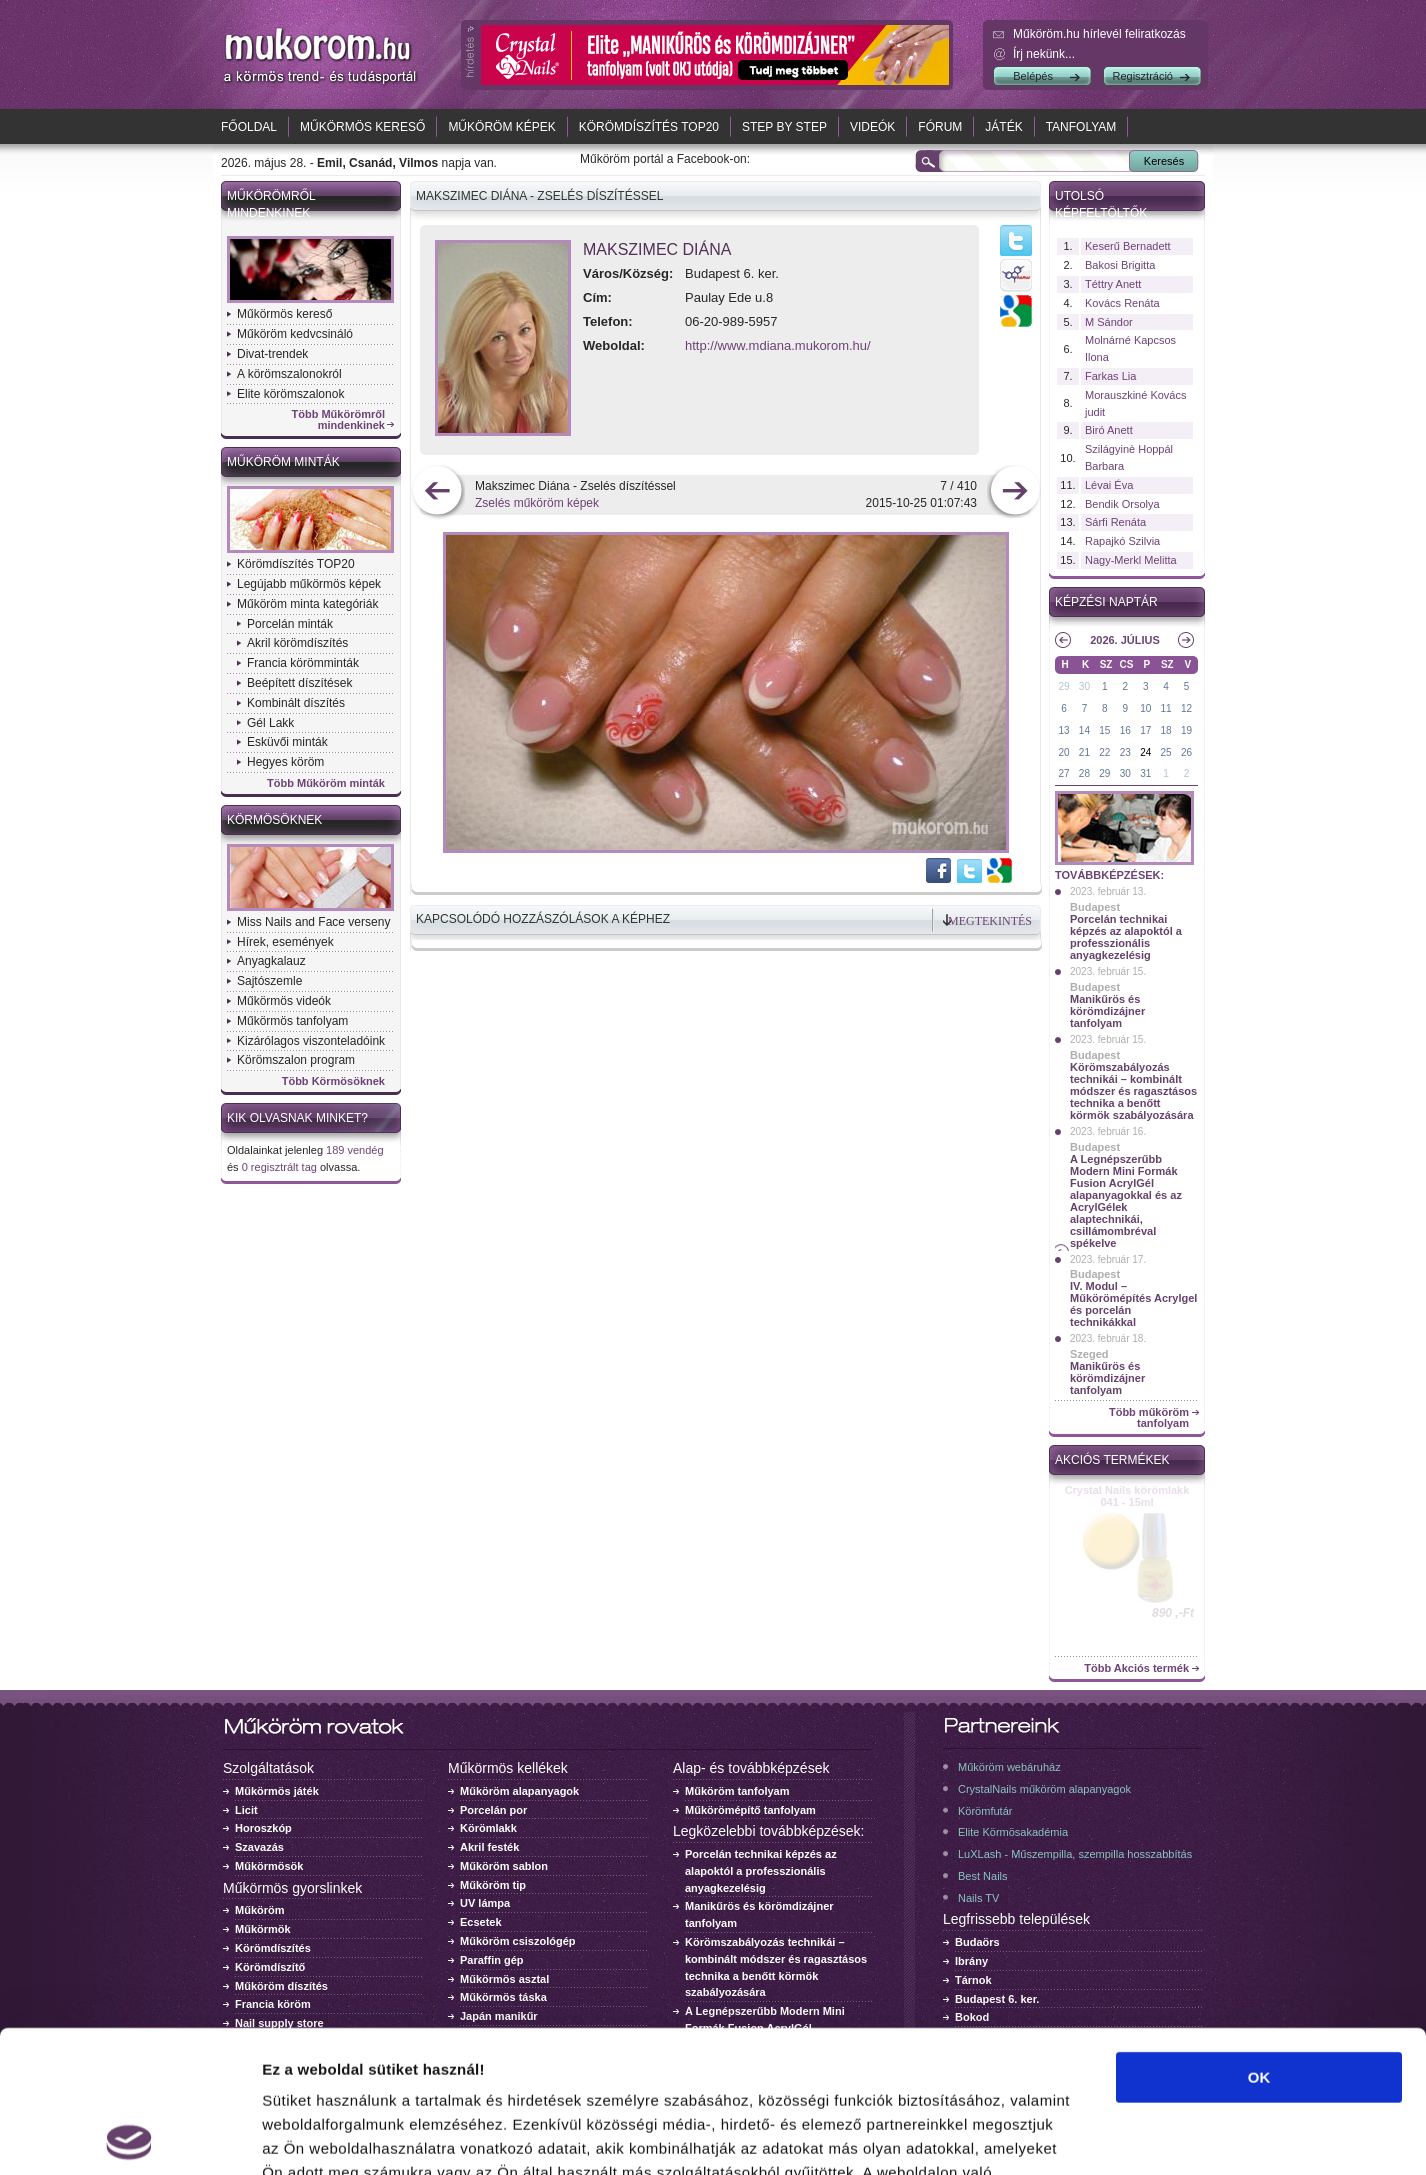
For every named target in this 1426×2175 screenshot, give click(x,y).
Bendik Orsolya (1122, 504)
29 (1063, 686)
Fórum (940, 127)
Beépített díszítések (299, 683)
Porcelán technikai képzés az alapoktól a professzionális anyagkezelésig (1126, 937)
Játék (1003, 127)
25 (1166, 752)
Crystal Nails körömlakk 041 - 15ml (1127, 1496)
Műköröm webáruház (1009, 1767)
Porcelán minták (290, 624)
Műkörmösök (269, 1866)
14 (1084, 730)
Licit (246, 1810)
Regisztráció (1142, 76)
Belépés (1033, 76)
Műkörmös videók (284, 1001)
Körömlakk (488, 1828)
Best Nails (983, 1876)
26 (1186, 752)
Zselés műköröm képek (537, 503)
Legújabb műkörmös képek (309, 584)
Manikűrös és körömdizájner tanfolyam (1107, 1011)
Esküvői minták (287, 742)
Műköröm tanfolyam (737, 1791)
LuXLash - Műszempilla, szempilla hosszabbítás (1075, 1854)
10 (1145, 708)
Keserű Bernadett (1128, 246)
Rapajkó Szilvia (1122, 541)
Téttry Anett (1113, 284)
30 (1084, 686)
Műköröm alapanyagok (519, 1791)
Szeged (1089, 1354)
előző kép (437, 492)
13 (1063, 730)
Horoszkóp (263, 1828)
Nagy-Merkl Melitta (1131, 560)
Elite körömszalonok (290, 394)
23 (1125, 752)
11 (1166, 708)
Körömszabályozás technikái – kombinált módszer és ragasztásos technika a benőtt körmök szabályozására (1133, 1091)
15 (1104, 730)
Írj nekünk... (1044, 54)
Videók (872, 127)
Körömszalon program (296, 1060)
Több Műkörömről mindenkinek (339, 420)
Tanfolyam (1081, 127)
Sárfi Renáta (1115, 522)
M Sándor (1109, 322)
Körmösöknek (274, 820)
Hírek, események (285, 942)
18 (1166, 730)
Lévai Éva (1109, 485)
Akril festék (489, 1847)
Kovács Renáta (1122, 303)
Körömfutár (985, 1811)
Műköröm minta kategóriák (307, 604)
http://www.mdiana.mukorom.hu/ (778, 345)
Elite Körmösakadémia (1013, 1832)
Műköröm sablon (504, 1866)
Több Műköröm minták (326, 783)
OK (1259, 1935)
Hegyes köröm (285, 762)
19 (1186, 730)
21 (1084, 752)
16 (1125, 730)
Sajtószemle (269, 981)
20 (1063, 752)
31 (1145, 773)
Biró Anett (1109, 430)
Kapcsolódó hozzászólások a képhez (543, 919)
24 (1145, 752)
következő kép (1014, 492)
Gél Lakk (270, 723)
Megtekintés (990, 921)
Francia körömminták (303, 663)
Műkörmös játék (277, 1791)
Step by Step (784, 127)
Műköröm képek (501, 127)
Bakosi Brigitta (1120, 265)
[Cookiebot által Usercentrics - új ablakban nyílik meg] (129, 2136)
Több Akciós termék (1136, 1668)
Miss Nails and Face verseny (313, 922)
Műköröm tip (493, 1885)
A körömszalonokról (289, 374)
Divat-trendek (272, 354)
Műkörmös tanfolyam (292, 1021)
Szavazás (259, 1847)
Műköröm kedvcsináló (295, 334)
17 (1145, 730)
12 (1186, 708)
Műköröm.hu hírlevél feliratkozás (1099, 34)
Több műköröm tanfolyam (1149, 1418)
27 (1063, 773)
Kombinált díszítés (296, 703)
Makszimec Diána (657, 249)
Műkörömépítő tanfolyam (750, 1810)
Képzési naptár (1106, 602)
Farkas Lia (1110, 376)
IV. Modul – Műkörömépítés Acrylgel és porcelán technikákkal (1133, 1304)
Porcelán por (493, 1810)
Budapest (1095, 907)
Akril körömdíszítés (297, 643)
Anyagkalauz (271, 961)
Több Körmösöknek (333, 1081)
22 (1104, 752)
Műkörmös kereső (362, 127)
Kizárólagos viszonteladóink (311, 1041)
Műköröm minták (283, 462)
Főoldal (249, 127)
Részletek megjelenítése (1136, 2135)
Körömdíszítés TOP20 (649, 127)
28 (1084, 773)
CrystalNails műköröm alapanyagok (1044, 1789)
